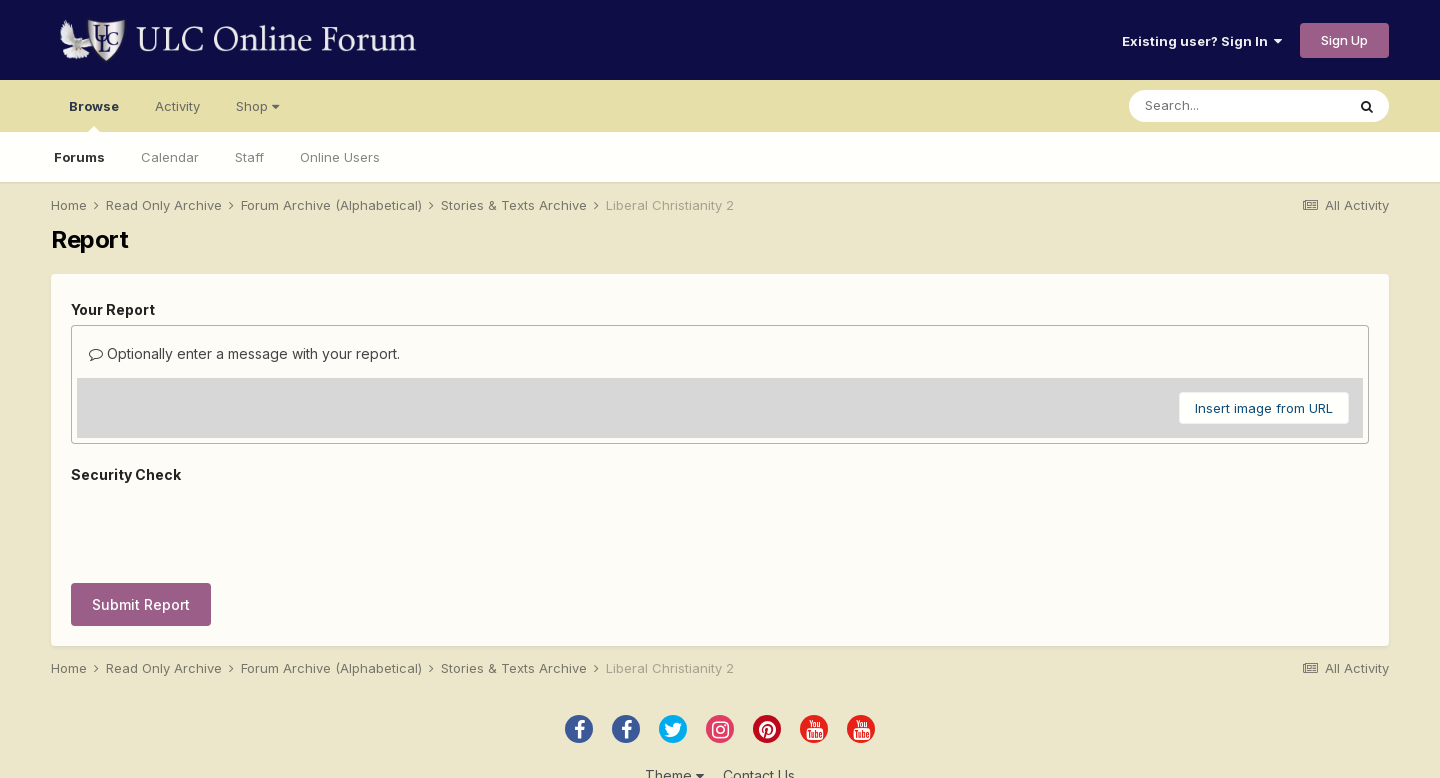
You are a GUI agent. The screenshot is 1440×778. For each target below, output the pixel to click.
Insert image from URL (1264, 408)
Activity (177, 106)
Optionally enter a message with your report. (244, 353)
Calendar (170, 157)
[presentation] (223, 529)
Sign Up (1344, 40)
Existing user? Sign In (1202, 41)
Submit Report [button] (141, 604)
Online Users (340, 157)
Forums (79, 157)
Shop (257, 106)
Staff (249, 157)
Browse (94, 115)
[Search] (1237, 106)
